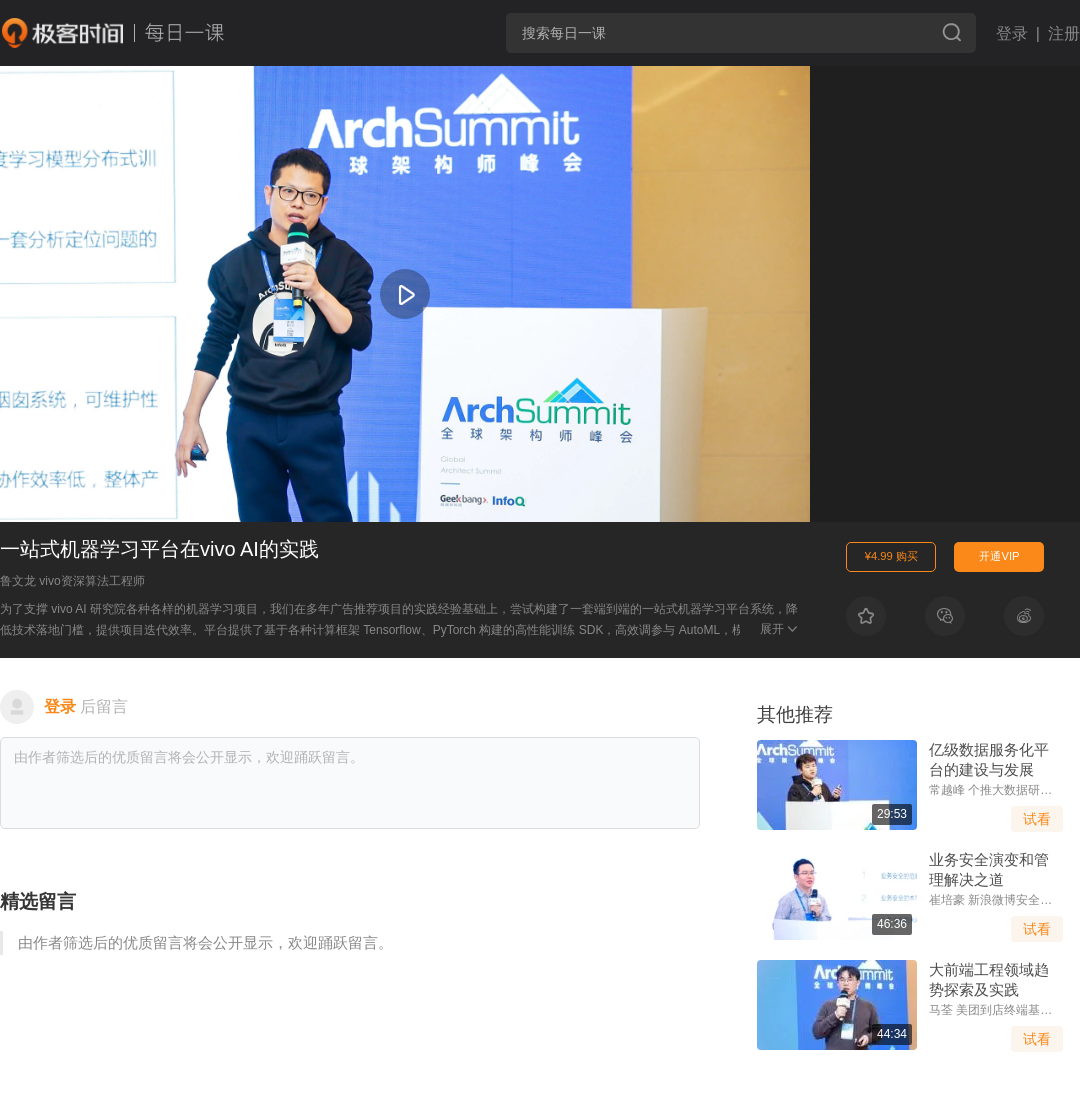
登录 (1012, 33)
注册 (1064, 33)
